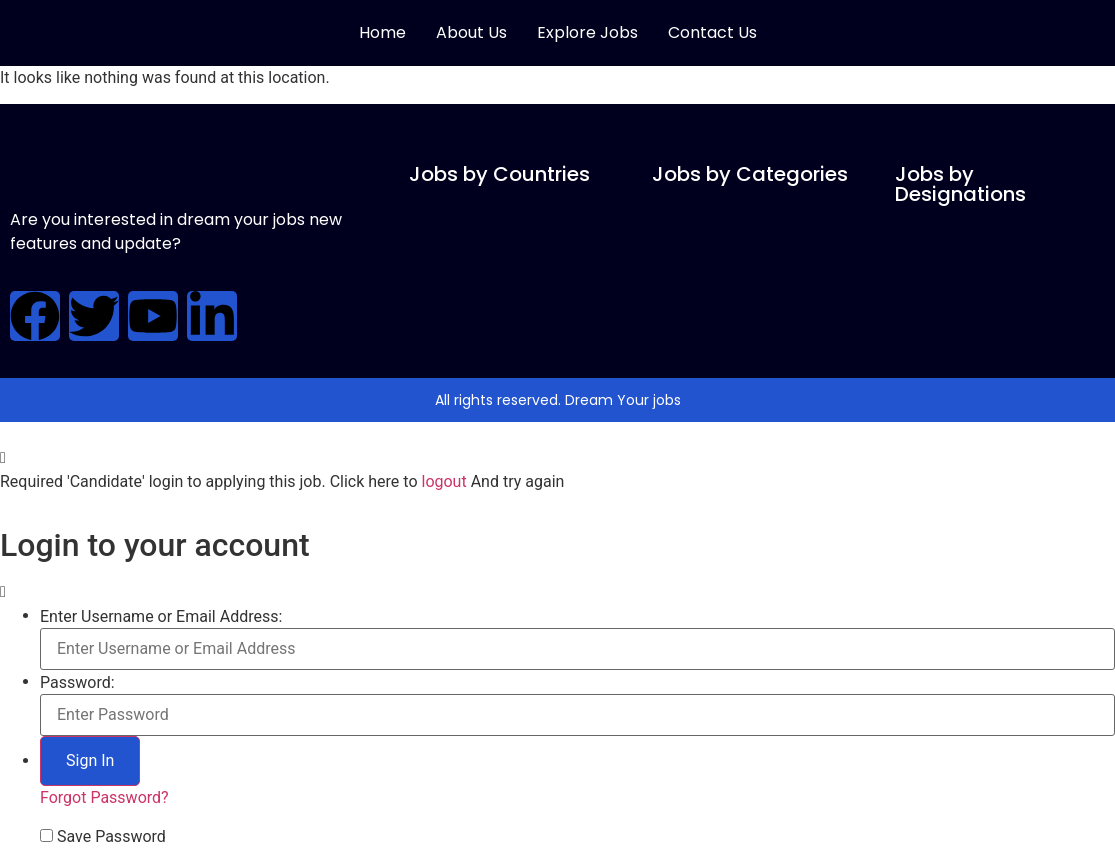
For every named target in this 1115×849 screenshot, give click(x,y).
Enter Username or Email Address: (161, 617)
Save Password (111, 837)
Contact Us (712, 32)
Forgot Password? (104, 797)
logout (443, 481)
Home (382, 32)
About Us (471, 32)
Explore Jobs (587, 32)
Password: (77, 683)
